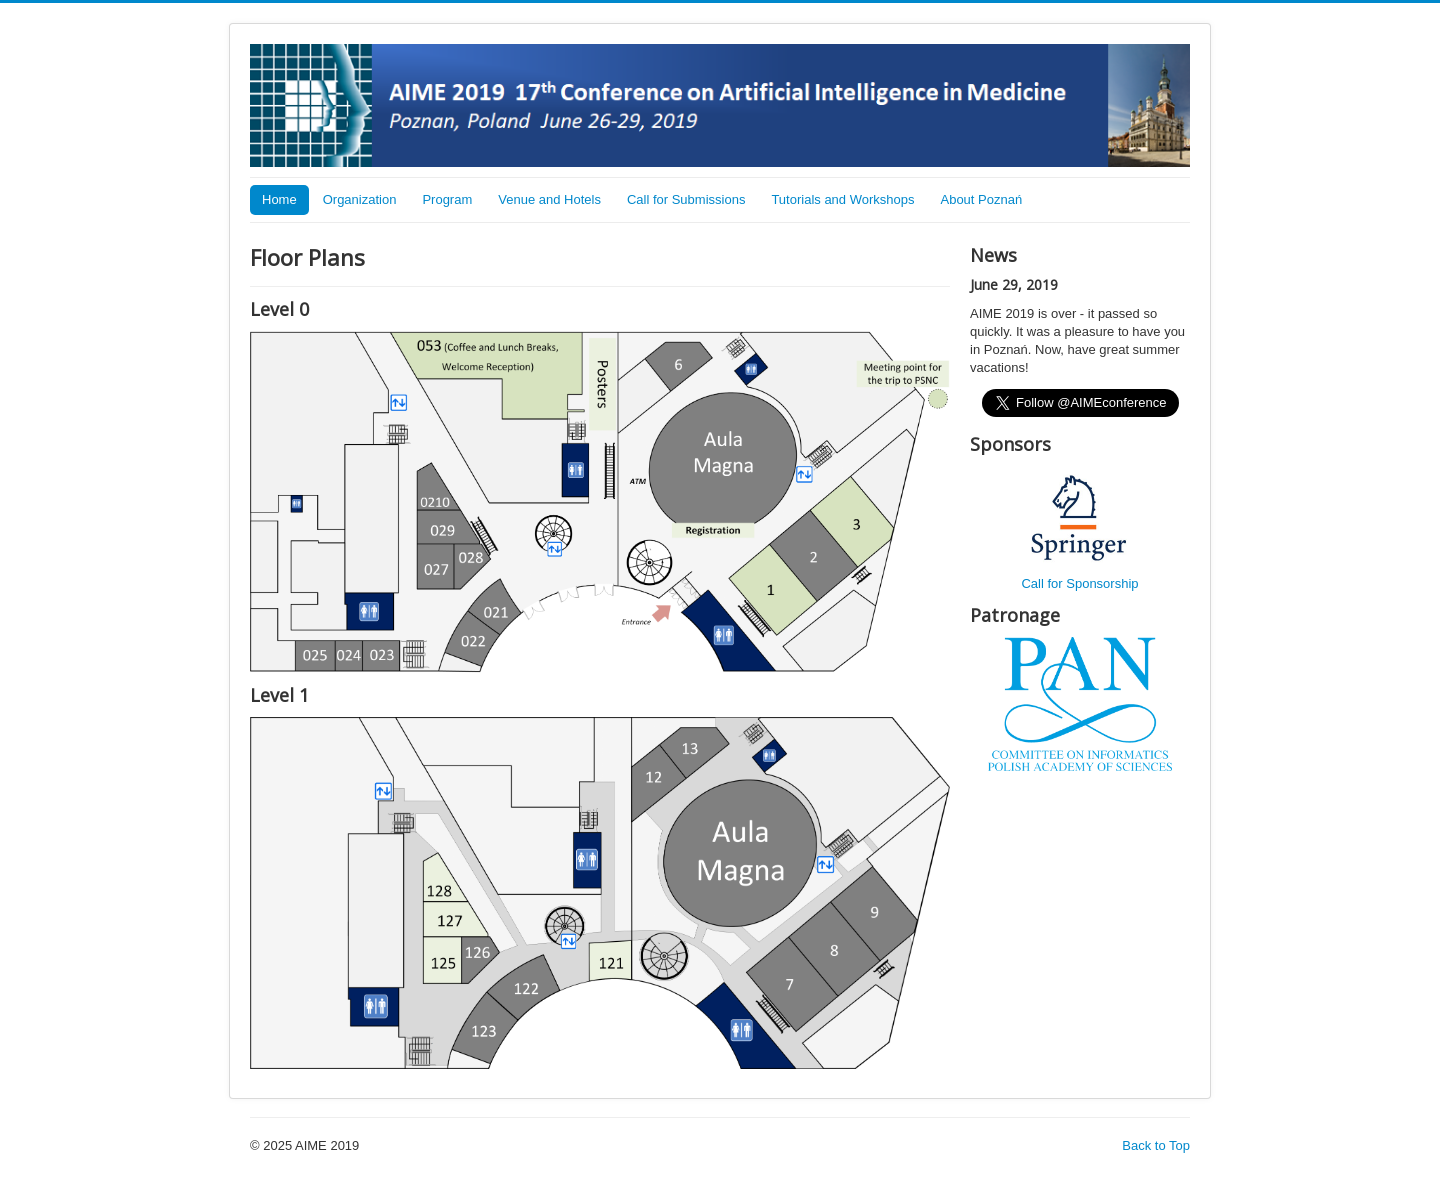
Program (447, 199)
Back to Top (1156, 1145)
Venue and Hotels (549, 199)
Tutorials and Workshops (842, 199)
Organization (360, 199)
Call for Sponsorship (1079, 583)
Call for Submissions (686, 199)
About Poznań (981, 199)
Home (279, 199)
